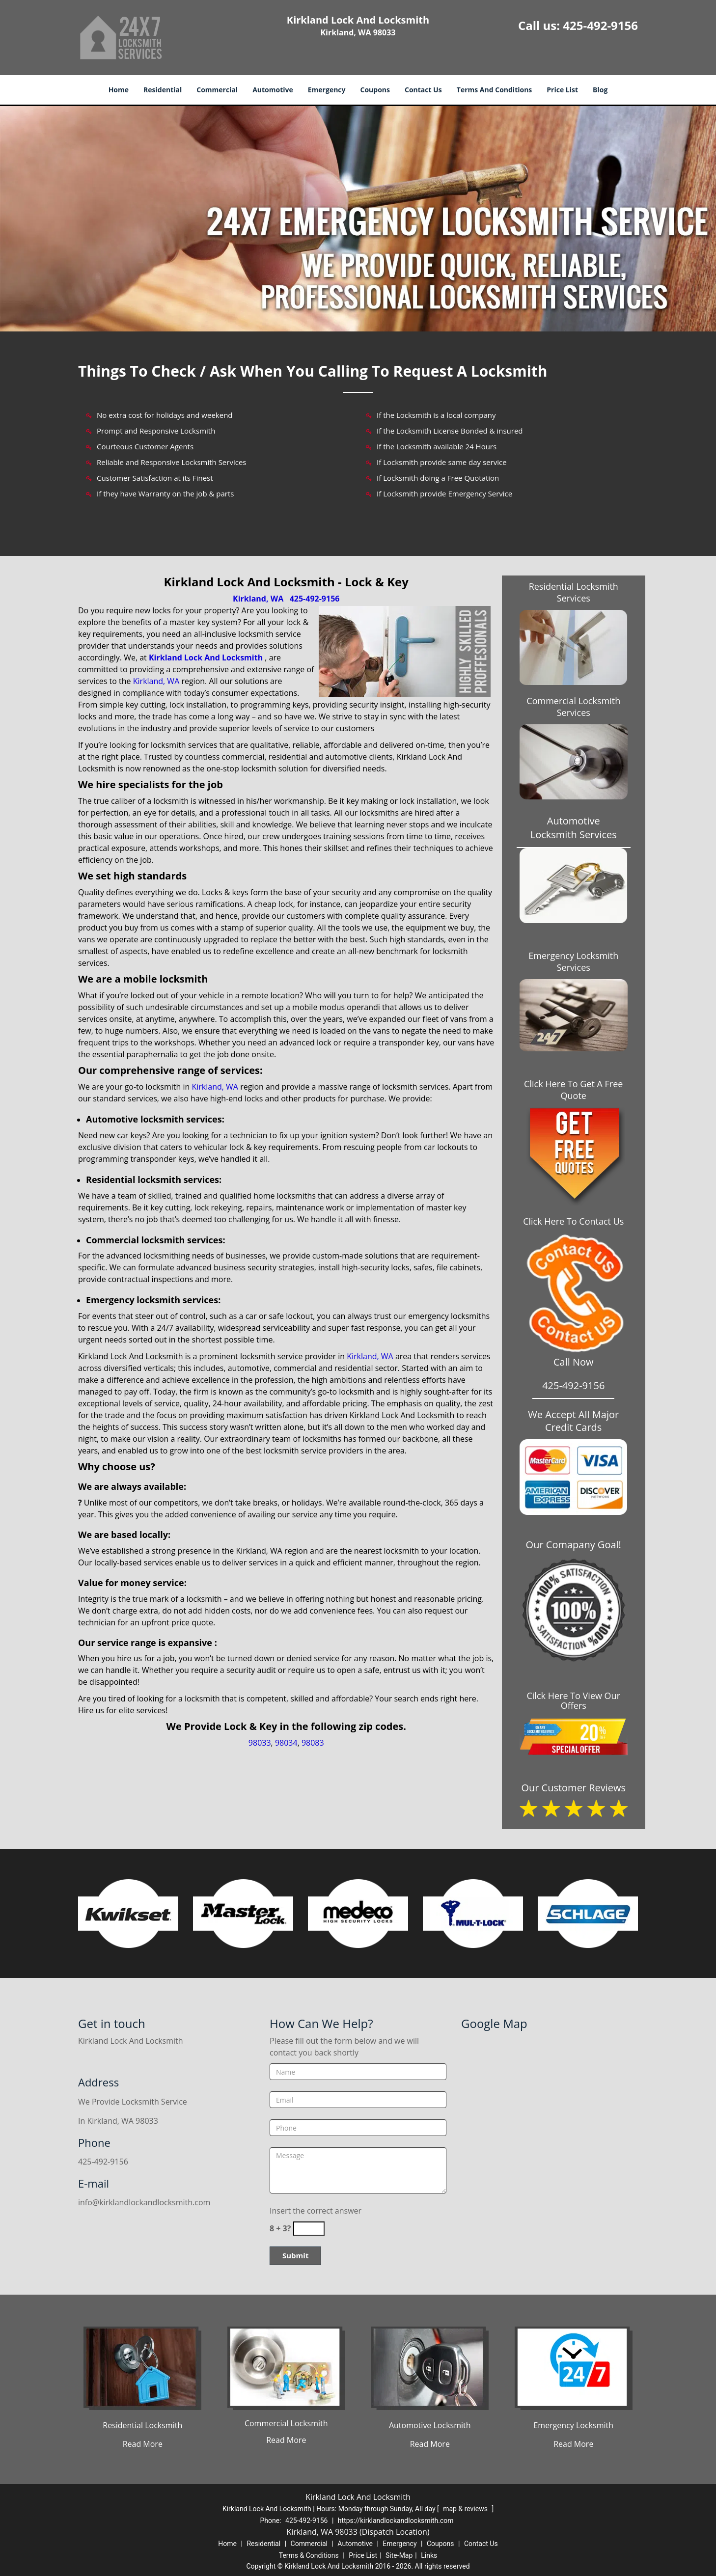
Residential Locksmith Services (573, 592)
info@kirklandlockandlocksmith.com (144, 2202)
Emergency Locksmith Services (573, 961)
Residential (162, 89)
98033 (259, 1742)
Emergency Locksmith (573, 2425)
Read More (143, 2444)
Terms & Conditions (309, 2555)
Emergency (327, 89)
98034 (286, 1742)
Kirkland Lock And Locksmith (206, 657)
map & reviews (466, 2509)
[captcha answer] (309, 2228)
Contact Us (423, 89)
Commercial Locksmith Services (573, 706)
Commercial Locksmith (286, 2423)
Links (429, 2555)
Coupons (375, 89)
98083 (313, 1742)
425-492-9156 (600, 25)
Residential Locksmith (142, 2425)
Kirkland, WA (258, 598)
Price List (562, 89)
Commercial (217, 89)
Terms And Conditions (494, 89)
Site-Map (399, 2555)
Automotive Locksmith (430, 2425)
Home (119, 89)
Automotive (272, 89)
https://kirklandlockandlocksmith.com (396, 2520)
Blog (600, 89)
